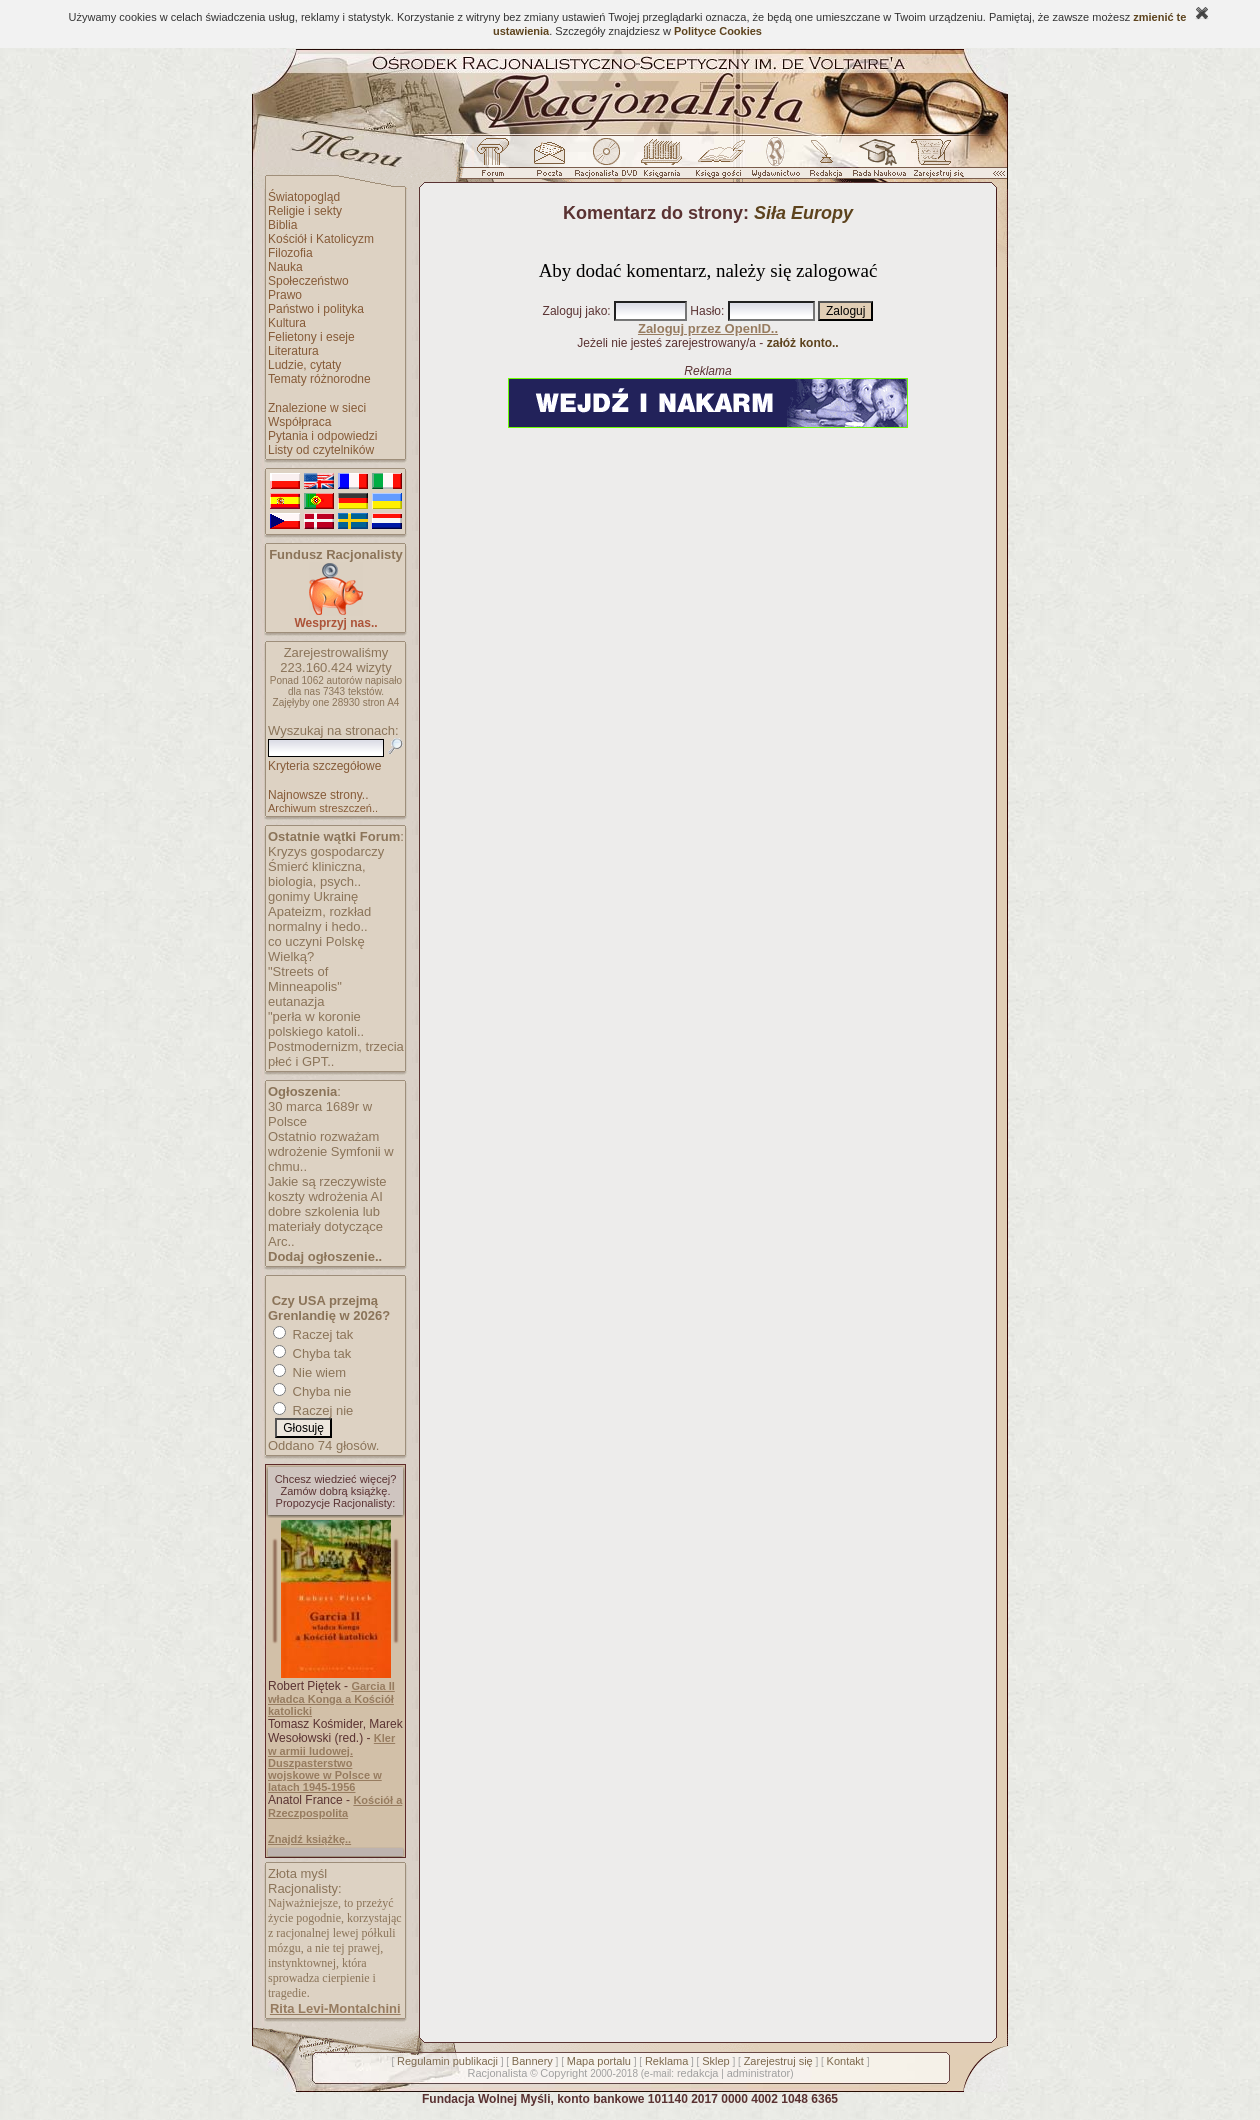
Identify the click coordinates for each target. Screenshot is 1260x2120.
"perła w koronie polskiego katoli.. (316, 1024)
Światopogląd (304, 197)
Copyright (563, 2073)
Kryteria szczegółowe (324, 766)
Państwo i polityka (316, 309)
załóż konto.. (803, 343)
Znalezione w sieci (317, 408)
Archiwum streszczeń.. (323, 808)
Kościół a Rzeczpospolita (335, 1806)
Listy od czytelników (321, 450)
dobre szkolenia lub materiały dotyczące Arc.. (325, 1226)
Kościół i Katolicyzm (321, 239)
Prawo (285, 295)
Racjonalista (497, 2073)
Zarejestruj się (778, 2061)
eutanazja (296, 1001)
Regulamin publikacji (447, 2061)
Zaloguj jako (575, 311)
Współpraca (299, 422)
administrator (759, 2073)
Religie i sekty (305, 211)
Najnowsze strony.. (318, 795)
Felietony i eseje (311, 337)
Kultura (287, 323)
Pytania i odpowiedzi (322, 436)
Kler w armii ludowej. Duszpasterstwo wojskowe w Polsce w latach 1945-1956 (331, 1762)
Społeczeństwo (308, 281)
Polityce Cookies (718, 31)
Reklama (666, 2061)
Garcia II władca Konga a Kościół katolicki (331, 1698)
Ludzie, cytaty (304, 365)
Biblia (282, 225)
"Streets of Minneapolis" (305, 979)
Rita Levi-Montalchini (335, 2008)
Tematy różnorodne (319, 379)
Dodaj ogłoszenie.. (325, 1256)
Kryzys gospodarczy (326, 851)
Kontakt (845, 2061)
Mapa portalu (599, 2061)
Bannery (532, 2061)
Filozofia (290, 253)
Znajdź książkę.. (309, 1839)
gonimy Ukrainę (313, 896)
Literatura (293, 351)
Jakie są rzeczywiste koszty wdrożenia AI (327, 1189)
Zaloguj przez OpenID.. (708, 328)
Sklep (716, 2061)
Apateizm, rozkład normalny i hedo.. (319, 919)
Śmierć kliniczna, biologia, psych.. (317, 874)
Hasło (705, 311)
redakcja (698, 2073)
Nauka (285, 267)
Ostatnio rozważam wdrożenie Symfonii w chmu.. (331, 1151)
